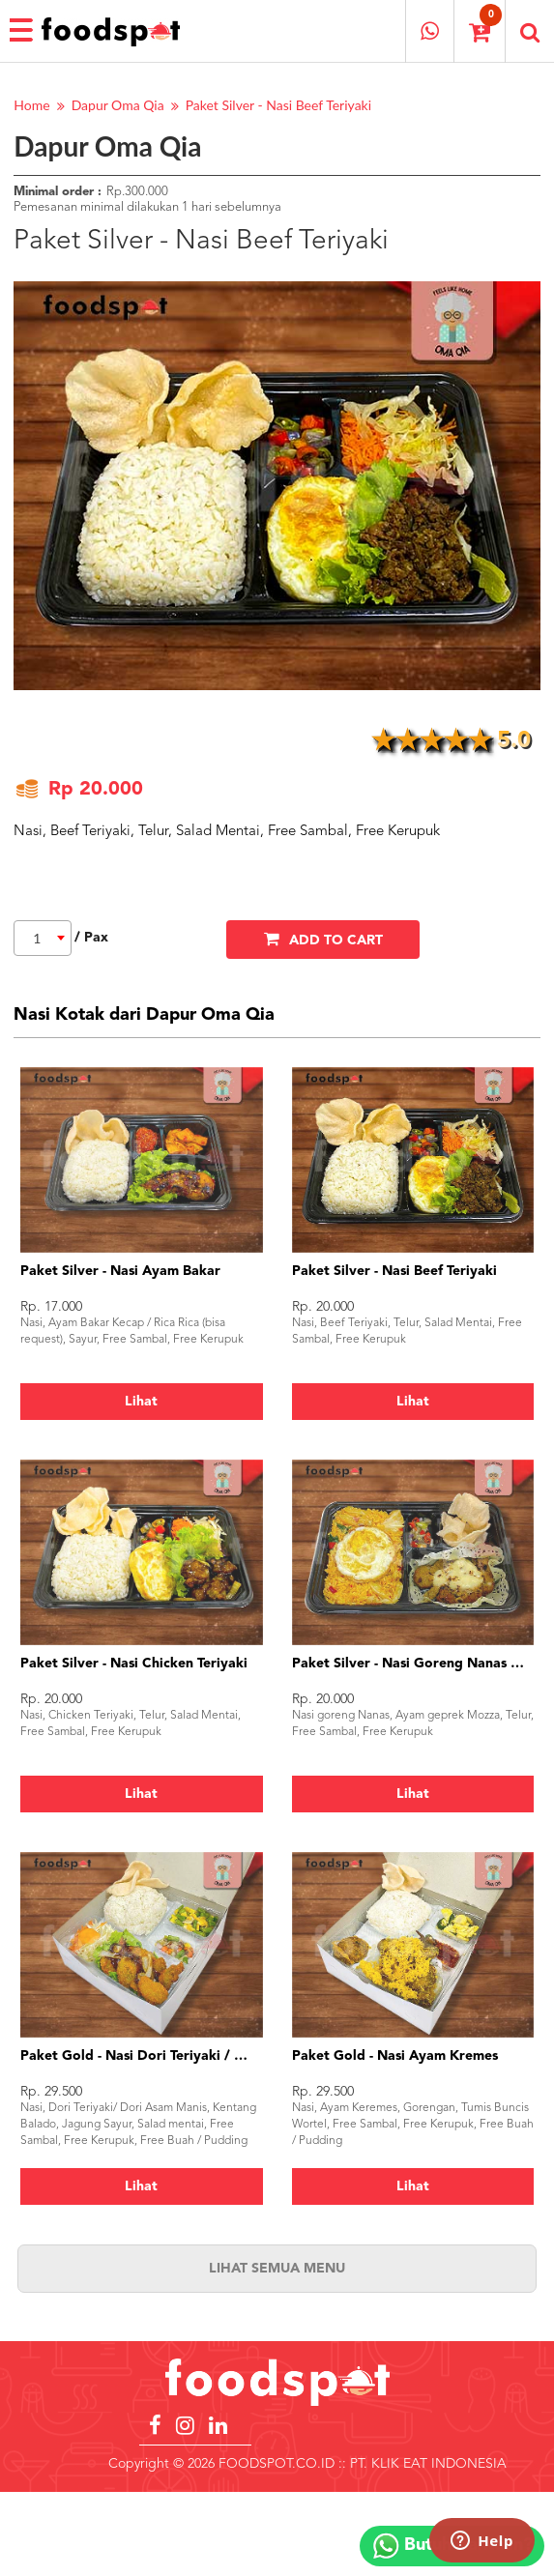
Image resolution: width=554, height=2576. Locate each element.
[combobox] (43, 938)
